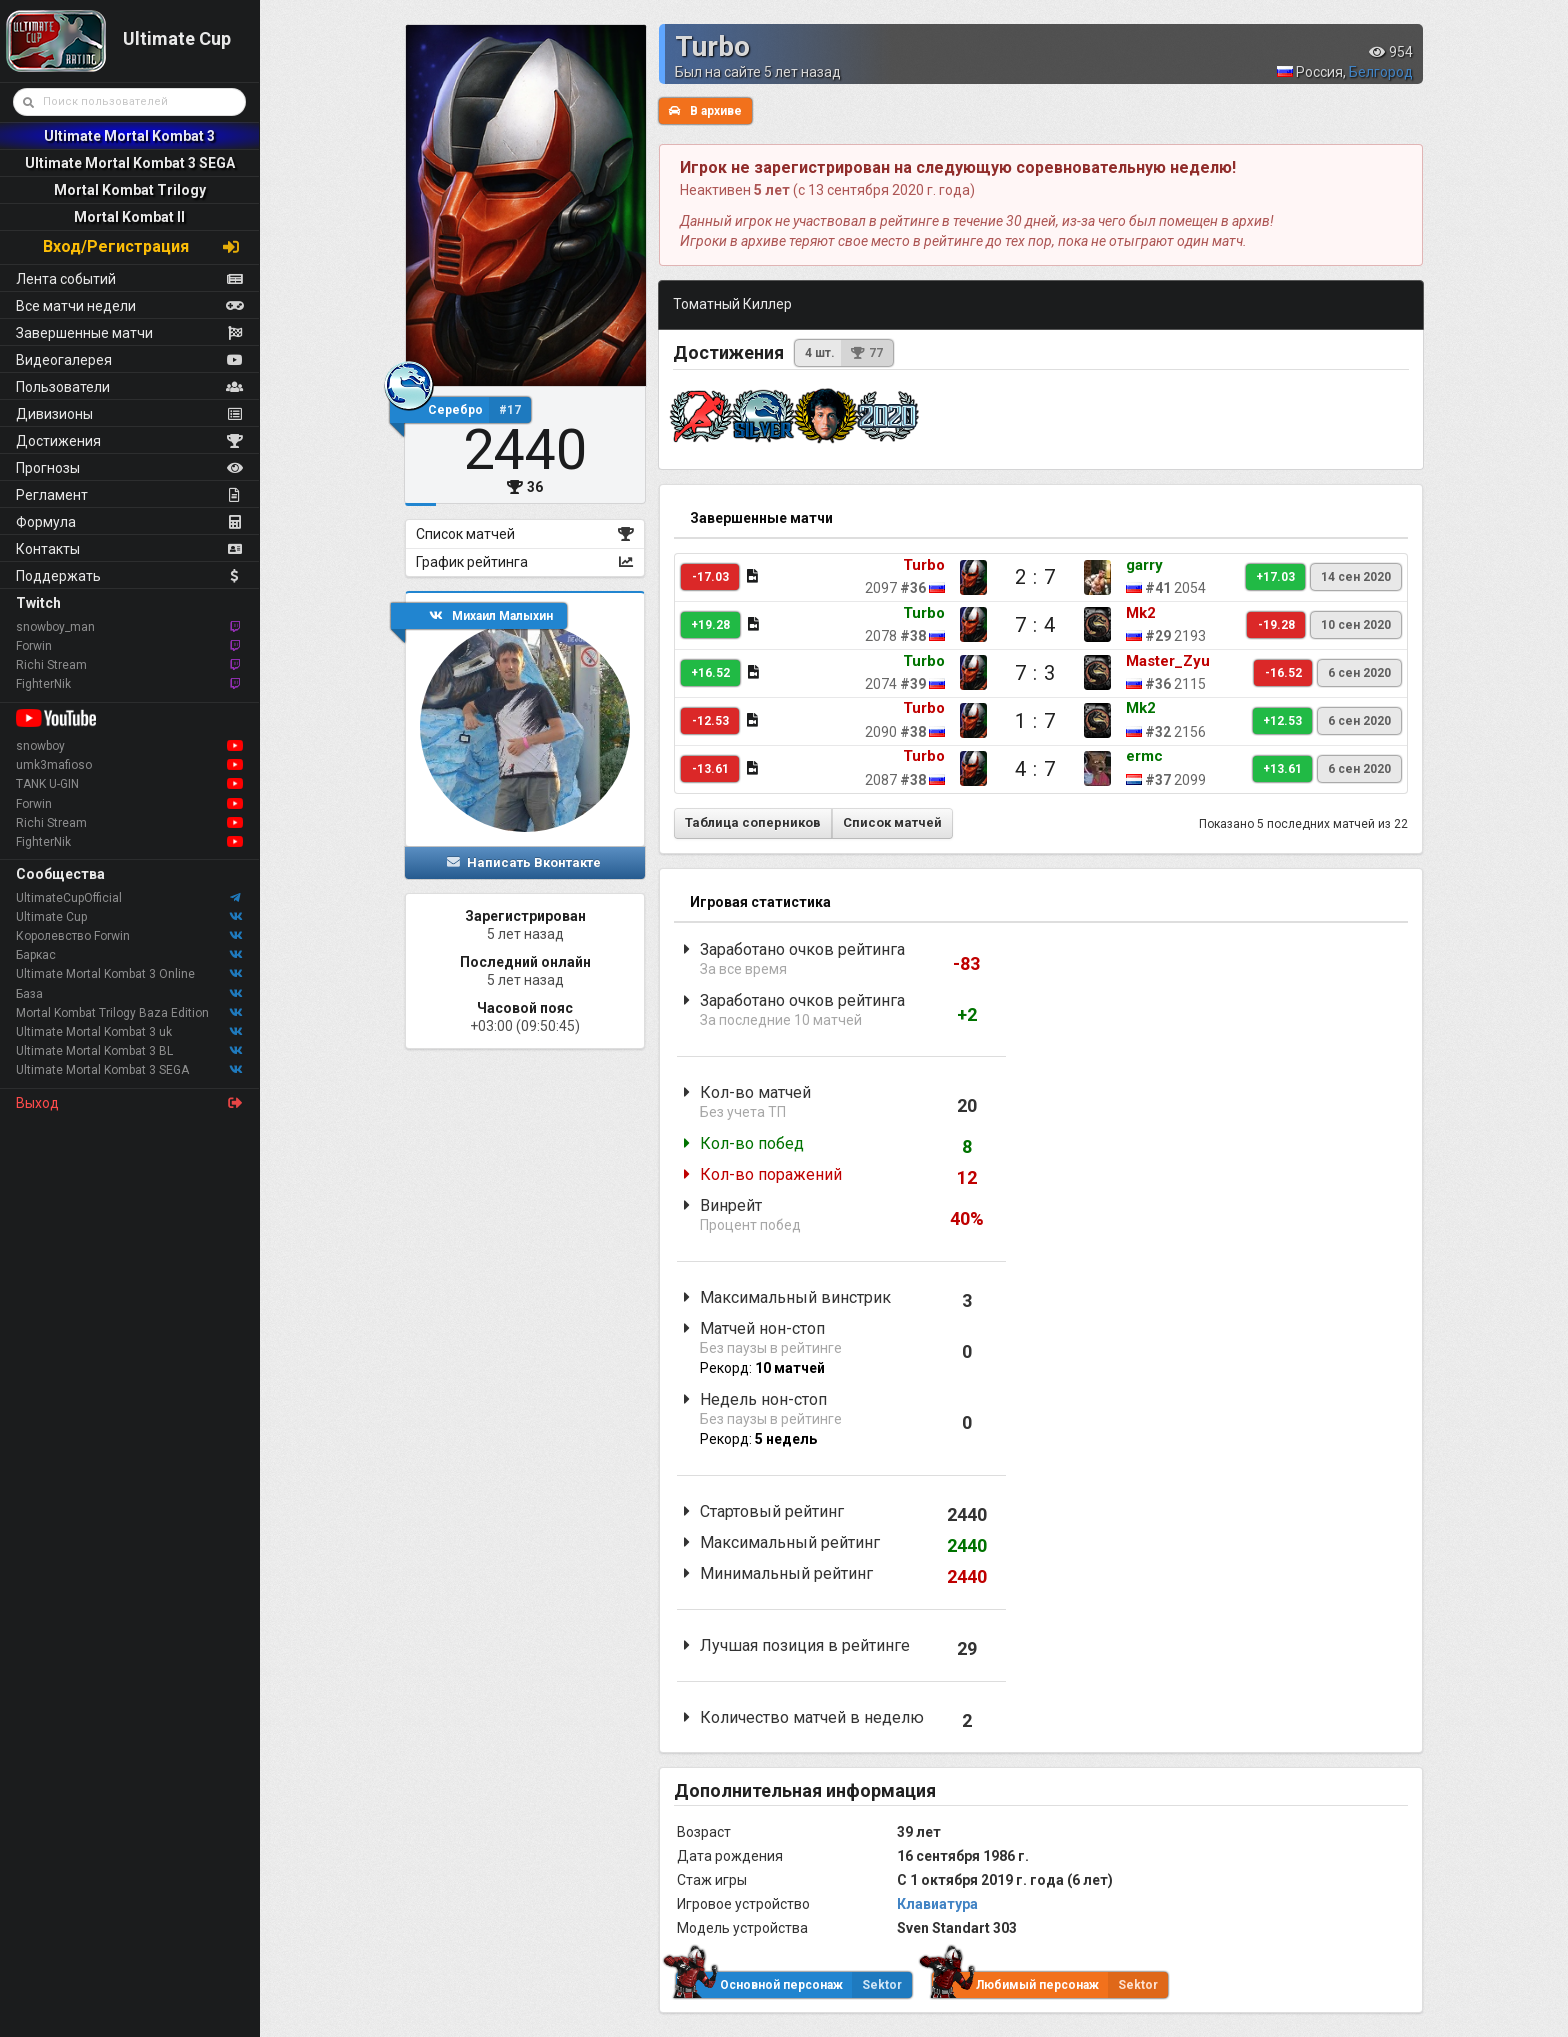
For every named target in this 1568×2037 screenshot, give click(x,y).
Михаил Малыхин (491, 616)
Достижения (129, 441)
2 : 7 (1035, 577)
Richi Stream (129, 665)
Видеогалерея (129, 360)
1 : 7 (1035, 721)
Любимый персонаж (1050, 1985)
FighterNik (129, 684)
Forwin (129, 646)
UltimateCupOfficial (129, 898)
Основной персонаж (794, 1985)
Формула (129, 522)
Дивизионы (129, 414)
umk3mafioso (129, 765)
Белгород (1381, 72)
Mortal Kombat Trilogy (130, 190)
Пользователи (129, 387)
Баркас (129, 955)
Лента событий (129, 279)
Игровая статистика (760, 902)
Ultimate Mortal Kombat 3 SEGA (130, 163)
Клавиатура (937, 1904)
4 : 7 (1035, 769)
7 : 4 (1035, 625)
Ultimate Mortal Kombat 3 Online (129, 974)
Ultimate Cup (129, 917)
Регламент (129, 495)
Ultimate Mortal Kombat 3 (129, 136)
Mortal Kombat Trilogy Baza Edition (129, 1013)
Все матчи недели (129, 306)
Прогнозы (129, 468)
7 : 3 (1035, 673)
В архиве (705, 111)
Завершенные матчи (129, 333)
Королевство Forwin (129, 936)
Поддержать (129, 576)
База (129, 994)
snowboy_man (129, 627)
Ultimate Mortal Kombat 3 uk (129, 1032)
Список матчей (525, 534)
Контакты (129, 549)
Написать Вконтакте (523, 862)
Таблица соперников (753, 822)
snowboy (129, 746)
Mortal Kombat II (129, 217)
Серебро (479, 410)
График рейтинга (525, 562)
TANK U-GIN (129, 784)
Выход (129, 1103)
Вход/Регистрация (142, 246)
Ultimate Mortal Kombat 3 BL (129, 1051)
